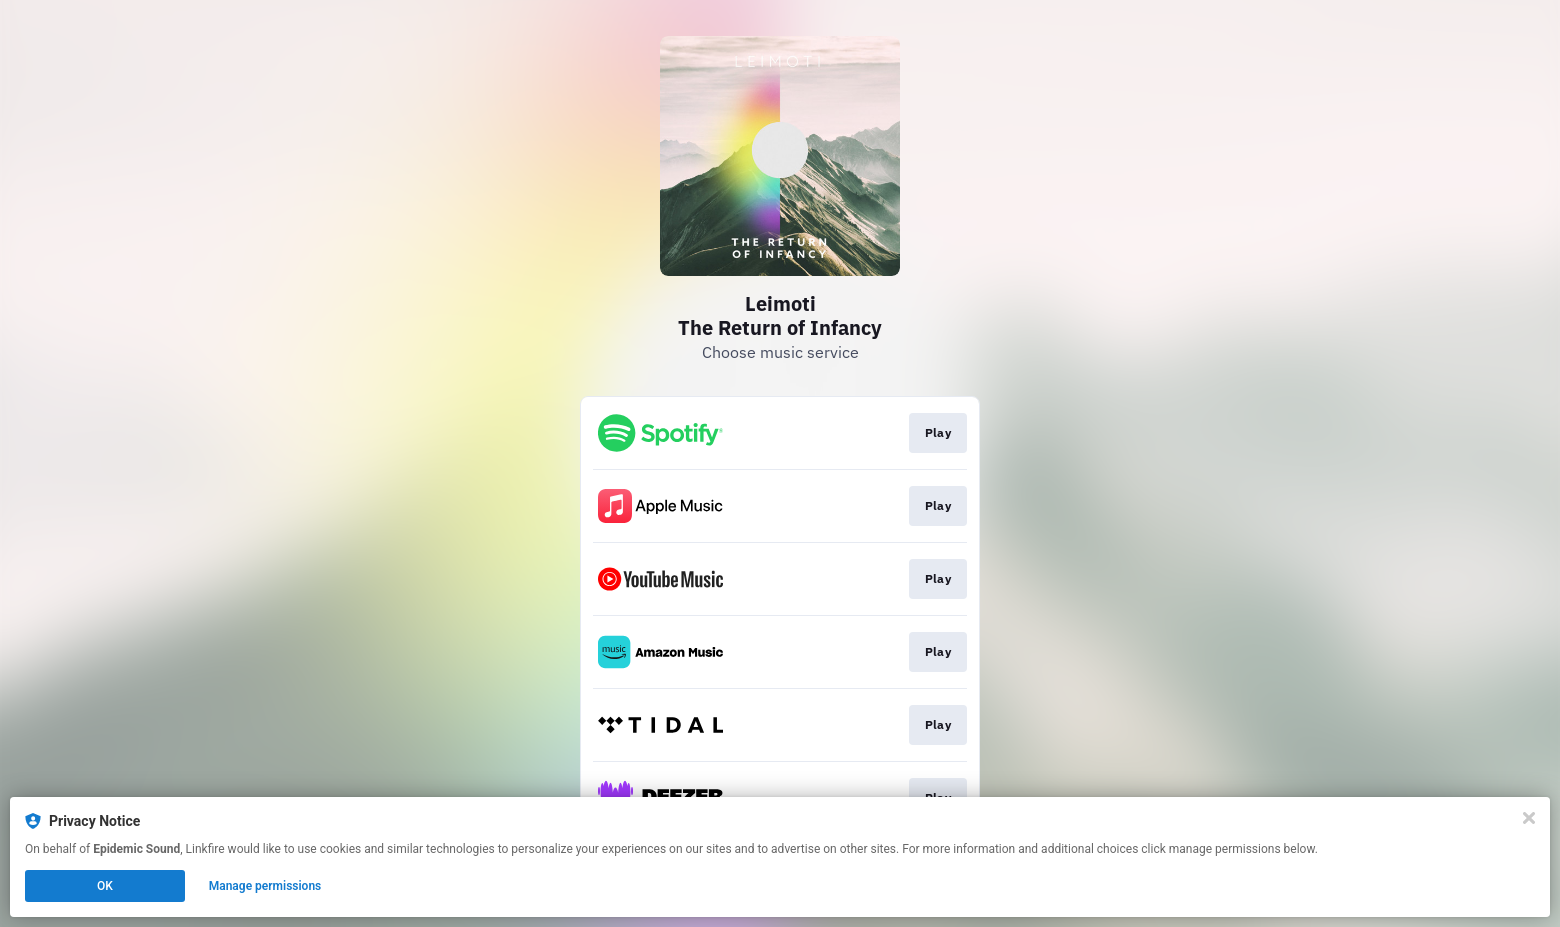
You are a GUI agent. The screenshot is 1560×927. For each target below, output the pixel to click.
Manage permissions (265, 886)
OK (105, 886)
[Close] (1529, 818)
